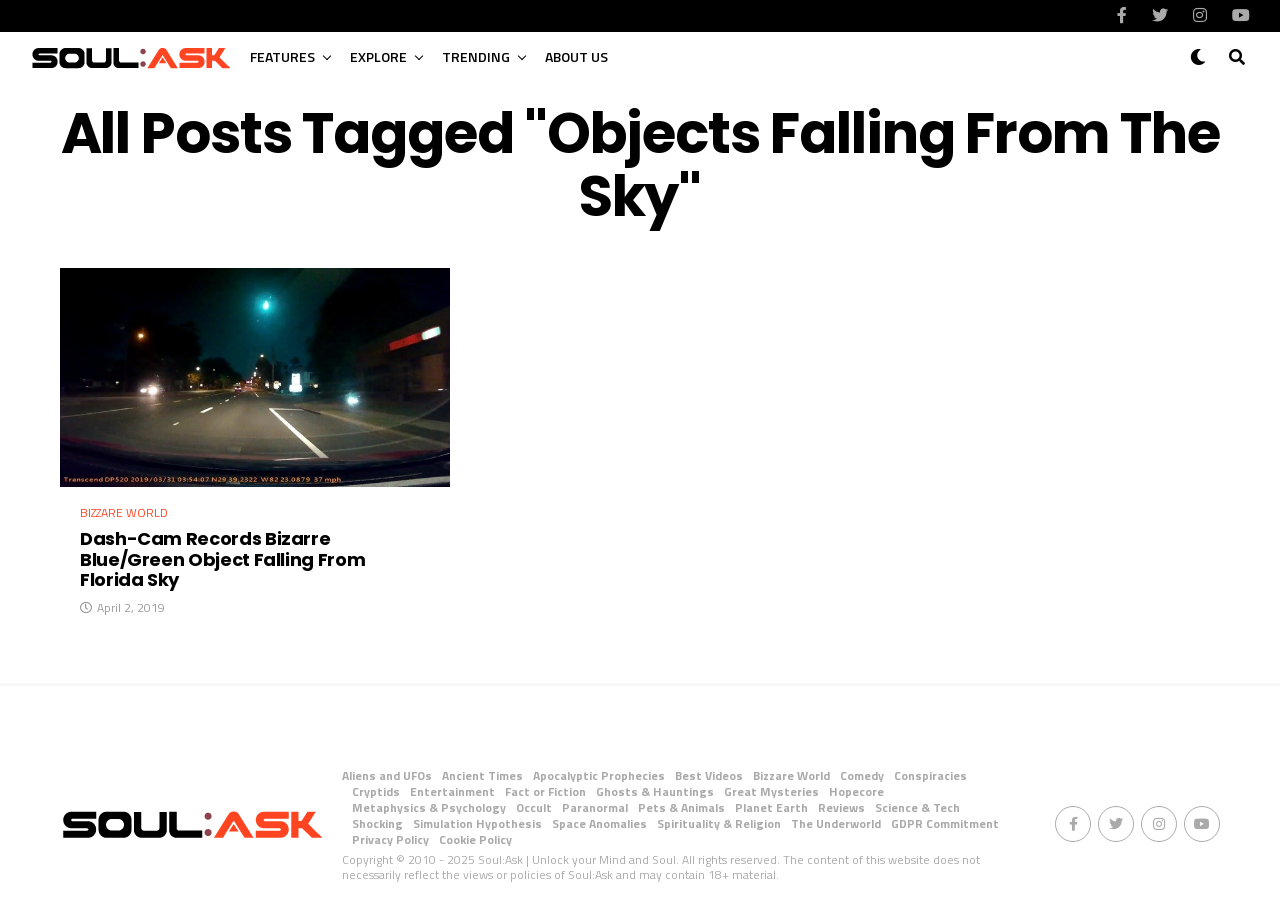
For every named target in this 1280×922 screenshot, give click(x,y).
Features (282, 56)
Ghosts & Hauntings (655, 791)
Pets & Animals (681, 807)
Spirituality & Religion (719, 823)
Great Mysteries (771, 791)
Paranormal (595, 807)
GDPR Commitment (945, 823)
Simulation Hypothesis (477, 823)
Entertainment (452, 791)
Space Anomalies (599, 823)
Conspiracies (930, 775)
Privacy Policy (390, 839)
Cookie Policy (475, 839)
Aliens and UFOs (387, 775)
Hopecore (856, 791)
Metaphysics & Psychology (429, 807)
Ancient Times (482, 775)
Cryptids (376, 791)
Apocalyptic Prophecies (599, 775)
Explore (378, 56)
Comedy (862, 775)
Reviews (841, 807)
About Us (576, 56)
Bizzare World (791, 775)
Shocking (377, 823)
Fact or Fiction (545, 791)
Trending (476, 56)
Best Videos (709, 775)
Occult (534, 807)
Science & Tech (917, 807)
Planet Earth (771, 807)
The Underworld (836, 823)
